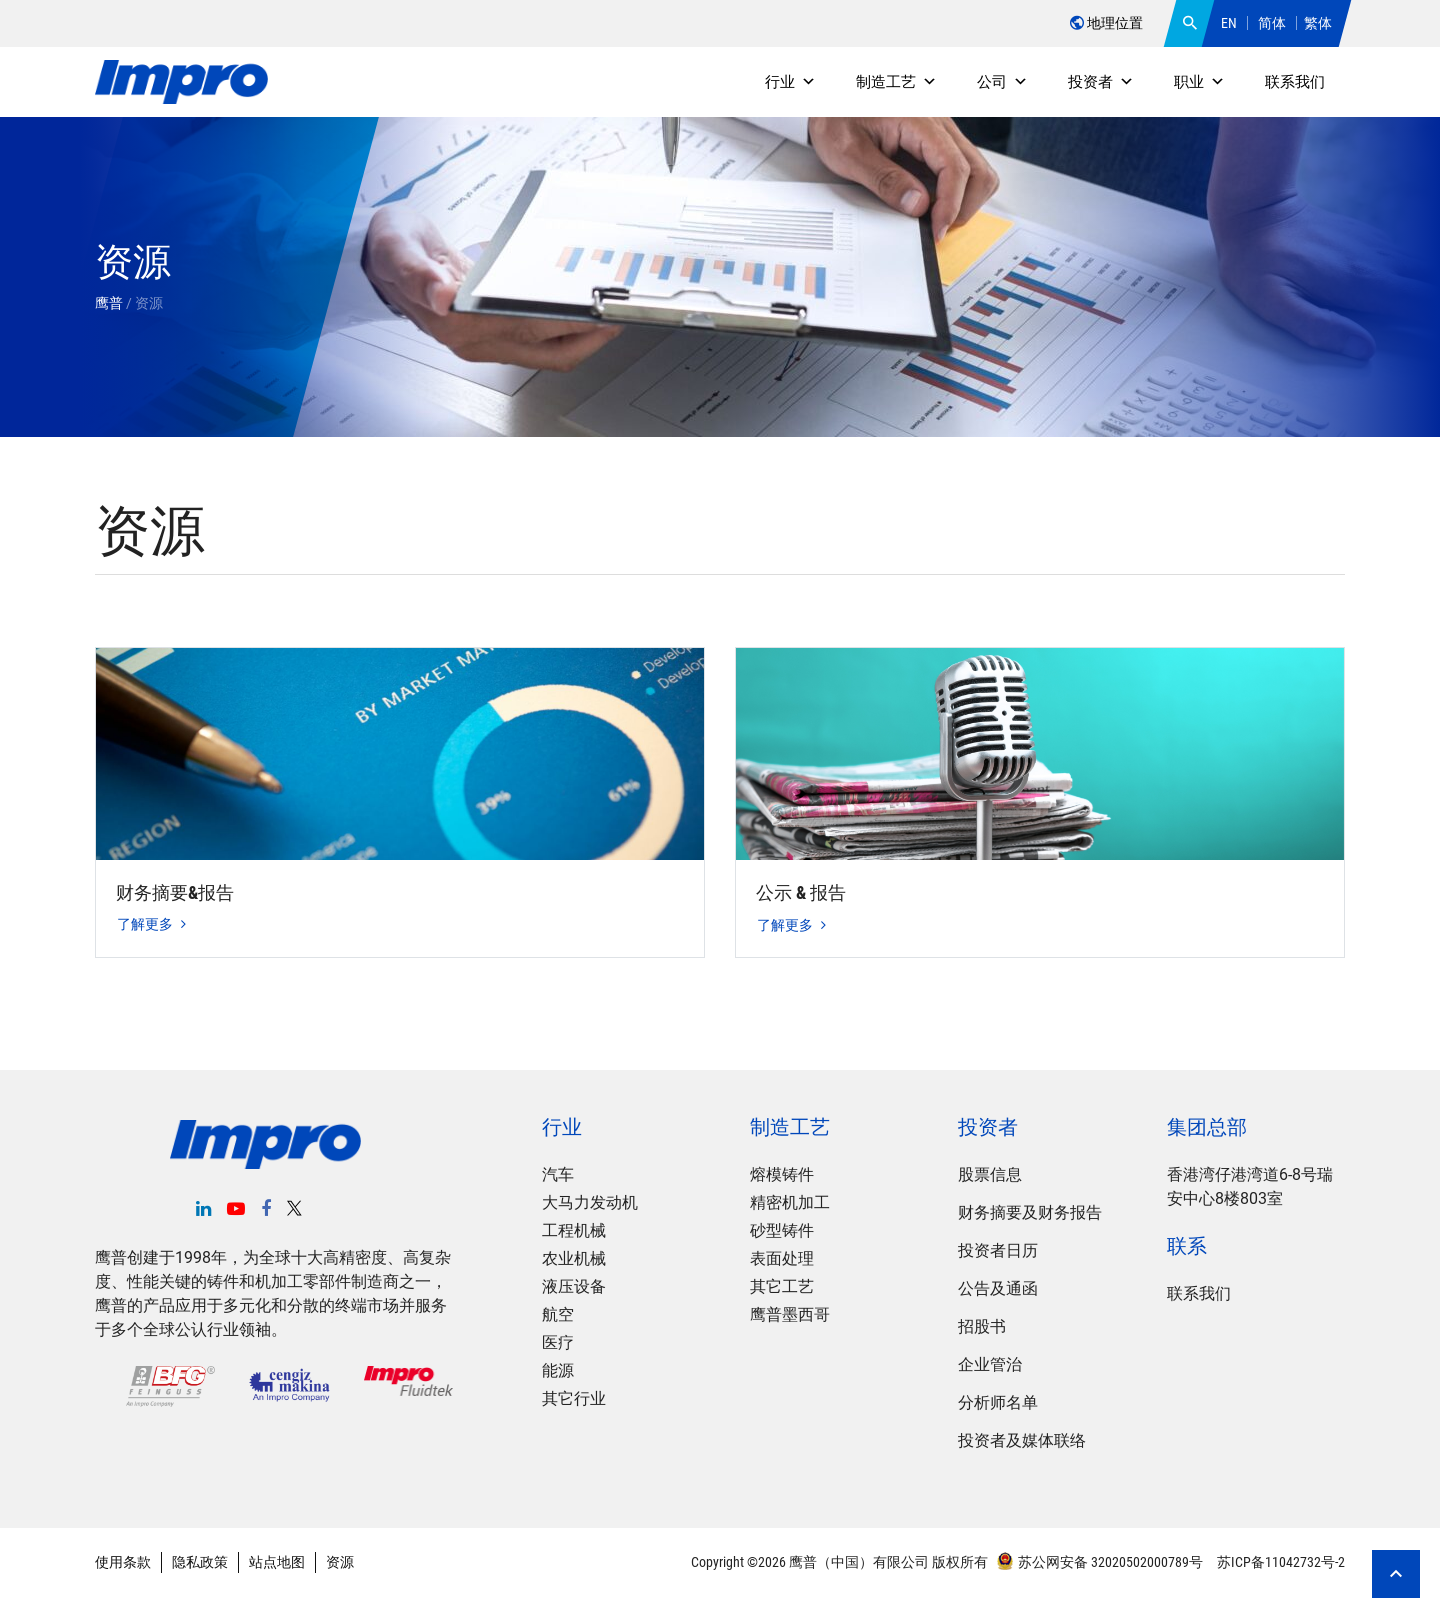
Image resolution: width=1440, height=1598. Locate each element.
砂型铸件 (782, 1230)
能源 (558, 1370)
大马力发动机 (590, 1202)
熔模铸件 (782, 1174)
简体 (1272, 23)
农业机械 (574, 1258)
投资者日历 (998, 1250)
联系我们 (1295, 82)
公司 (1002, 82)
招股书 (982, 1326)
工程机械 (574, 1230)
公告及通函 (998, 1288)
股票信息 (990, 1174)
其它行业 (574, 1398)
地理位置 (1106, 23)
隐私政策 (200, 1562)
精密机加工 (790, 1202)
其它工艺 (782, 1286)
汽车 (558, 1174)
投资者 (1101, 82)
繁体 (1318, 23)
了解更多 (151, 924)
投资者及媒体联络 (1022, 1440)
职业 (1199, 82)
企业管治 (990, 1364)
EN (1229, 23)
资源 (340, 1562)
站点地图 (277, 1562)
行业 (790, 82)
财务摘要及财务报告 (1030, 1212)
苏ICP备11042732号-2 (1279, 1562)
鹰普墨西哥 (790, 1314)
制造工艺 (896, 82)
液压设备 (574, 1286)
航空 (558, 1314)
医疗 (558, 1342)
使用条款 (123, 1562)
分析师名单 (998, 1402)
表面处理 (782, 1258)
